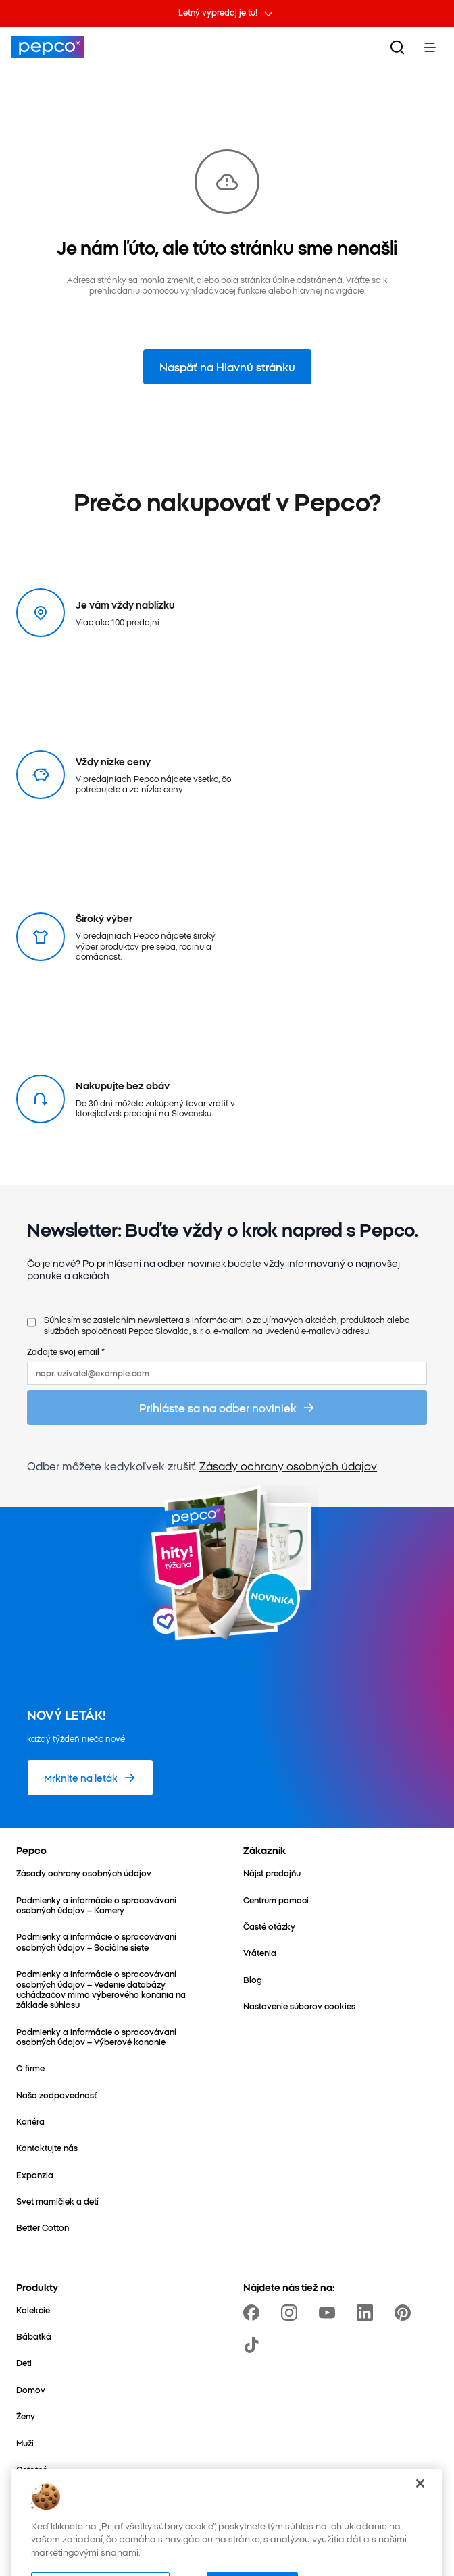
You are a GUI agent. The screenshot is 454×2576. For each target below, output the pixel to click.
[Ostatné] (31, 2469)
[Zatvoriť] (420, 2498)
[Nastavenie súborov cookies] (299, 2006)
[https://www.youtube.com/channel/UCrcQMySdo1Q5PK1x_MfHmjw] (329, 2312)
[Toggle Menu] (429, 47)
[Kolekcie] (33, 2309)
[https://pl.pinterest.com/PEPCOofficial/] (405, 2312)
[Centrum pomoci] (276, 1900)
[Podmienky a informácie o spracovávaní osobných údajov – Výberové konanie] (113, 2036)
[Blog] (252, 1979)
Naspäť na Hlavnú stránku (227, 366)
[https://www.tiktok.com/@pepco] (254, 2345)
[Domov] (30, 2389)
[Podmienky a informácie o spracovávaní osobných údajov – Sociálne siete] (113, 1941)
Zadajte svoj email (66, 1351)
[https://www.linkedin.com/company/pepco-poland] (367, 2312)
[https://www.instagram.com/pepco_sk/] (292, 2312)
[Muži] (25, 2443)
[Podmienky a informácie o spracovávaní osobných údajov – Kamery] (113, 1905)
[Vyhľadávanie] (397, 47)
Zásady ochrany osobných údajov (288, 1465)
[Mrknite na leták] (90, 1777)
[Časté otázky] (269, 1926)
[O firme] (30, 2068)
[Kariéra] (30, 2121)
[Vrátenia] (259, 1952)
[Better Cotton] (42, 2227)
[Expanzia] (34, 2174)
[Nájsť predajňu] (272, 1872)
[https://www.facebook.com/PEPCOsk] (254, 2312)
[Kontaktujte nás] (47, 2147)
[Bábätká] (33, 2336)
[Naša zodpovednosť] (56, 2095)
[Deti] (24, 2362)
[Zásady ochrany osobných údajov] (83, 1872)
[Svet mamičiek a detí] (57, 2201)
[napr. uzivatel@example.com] (227, 1373)
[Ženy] (25, 2416)
